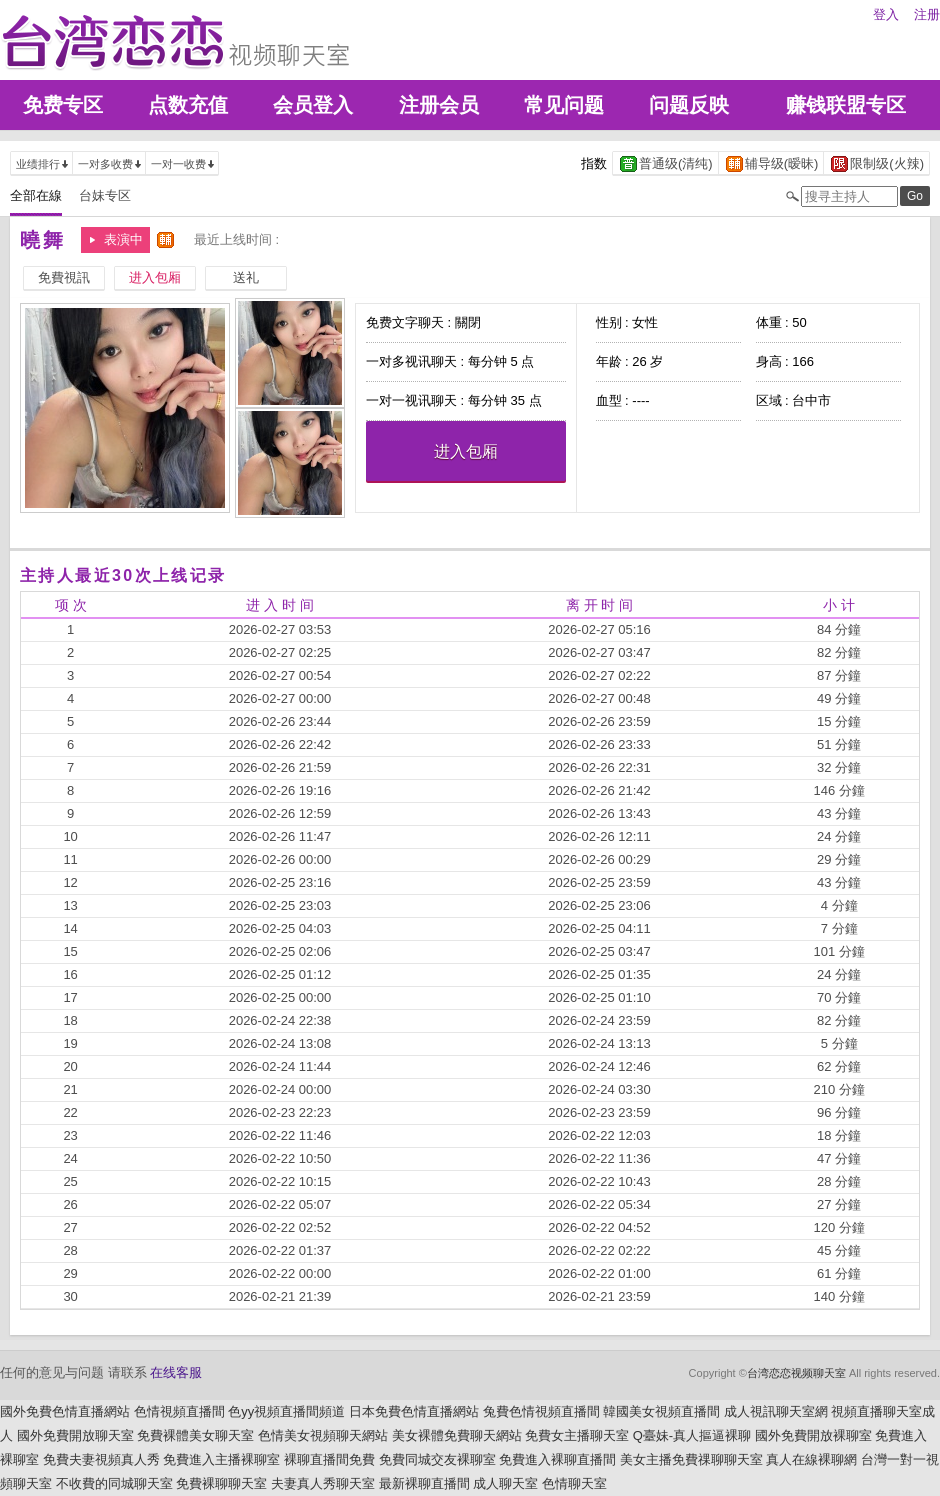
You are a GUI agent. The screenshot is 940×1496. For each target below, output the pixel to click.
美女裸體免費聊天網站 (457, 1435)
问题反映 (689, 105)
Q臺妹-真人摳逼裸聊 (692, 1435)
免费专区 (63, 105)
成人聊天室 (505, 1483)
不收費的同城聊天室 (114, 1483)
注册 (927, 14)
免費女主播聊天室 (577, 1435)
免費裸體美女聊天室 (195, 1435)
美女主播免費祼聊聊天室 (691, 1459)
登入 (886, 14)
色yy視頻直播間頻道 (286, 1411)
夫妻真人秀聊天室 (323, 1483)
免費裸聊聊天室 (221, 1483)
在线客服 (176, 1372)
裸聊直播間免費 (329, 1459)
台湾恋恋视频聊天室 (796, 1373)
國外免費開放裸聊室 (813, 1435)
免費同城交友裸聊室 (437, 1459)
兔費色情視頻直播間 (541, 1411)
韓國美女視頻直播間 (661, 1411)
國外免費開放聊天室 (75, 1435)
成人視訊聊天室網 (776, 1411)
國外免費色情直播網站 (65, 1411)
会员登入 (313, 105)
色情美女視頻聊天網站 (323, 1435)
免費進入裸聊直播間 (557, 1459)
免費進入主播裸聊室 (221, 1459)
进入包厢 (466, 451)
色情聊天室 (574, 1483)
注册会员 (439, 105)
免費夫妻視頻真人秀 (101, 1459)
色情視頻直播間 (179, 1411)
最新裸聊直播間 (424, 1483)
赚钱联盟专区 (846, 105)
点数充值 (188, 105)
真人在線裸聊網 (811, 1459)
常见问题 (564, 105)
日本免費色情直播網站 (414, 1411)
